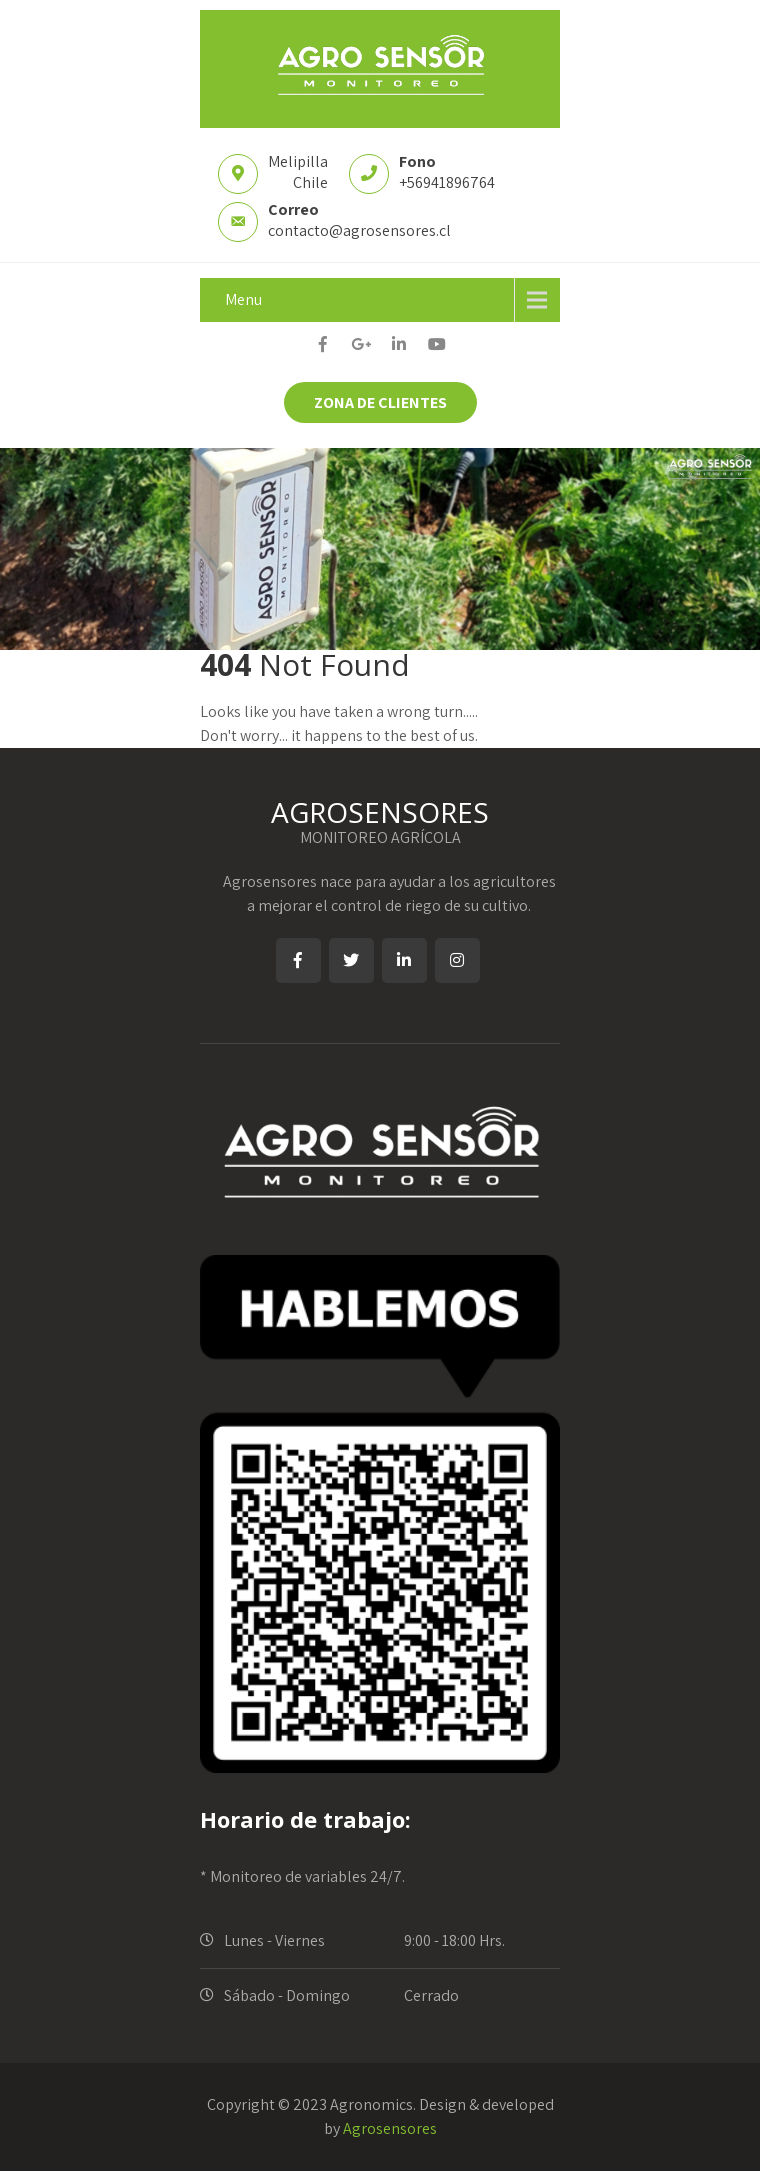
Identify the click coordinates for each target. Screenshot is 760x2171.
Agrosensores (390, 2128)
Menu (243, 299)
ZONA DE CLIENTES (380, 402)
